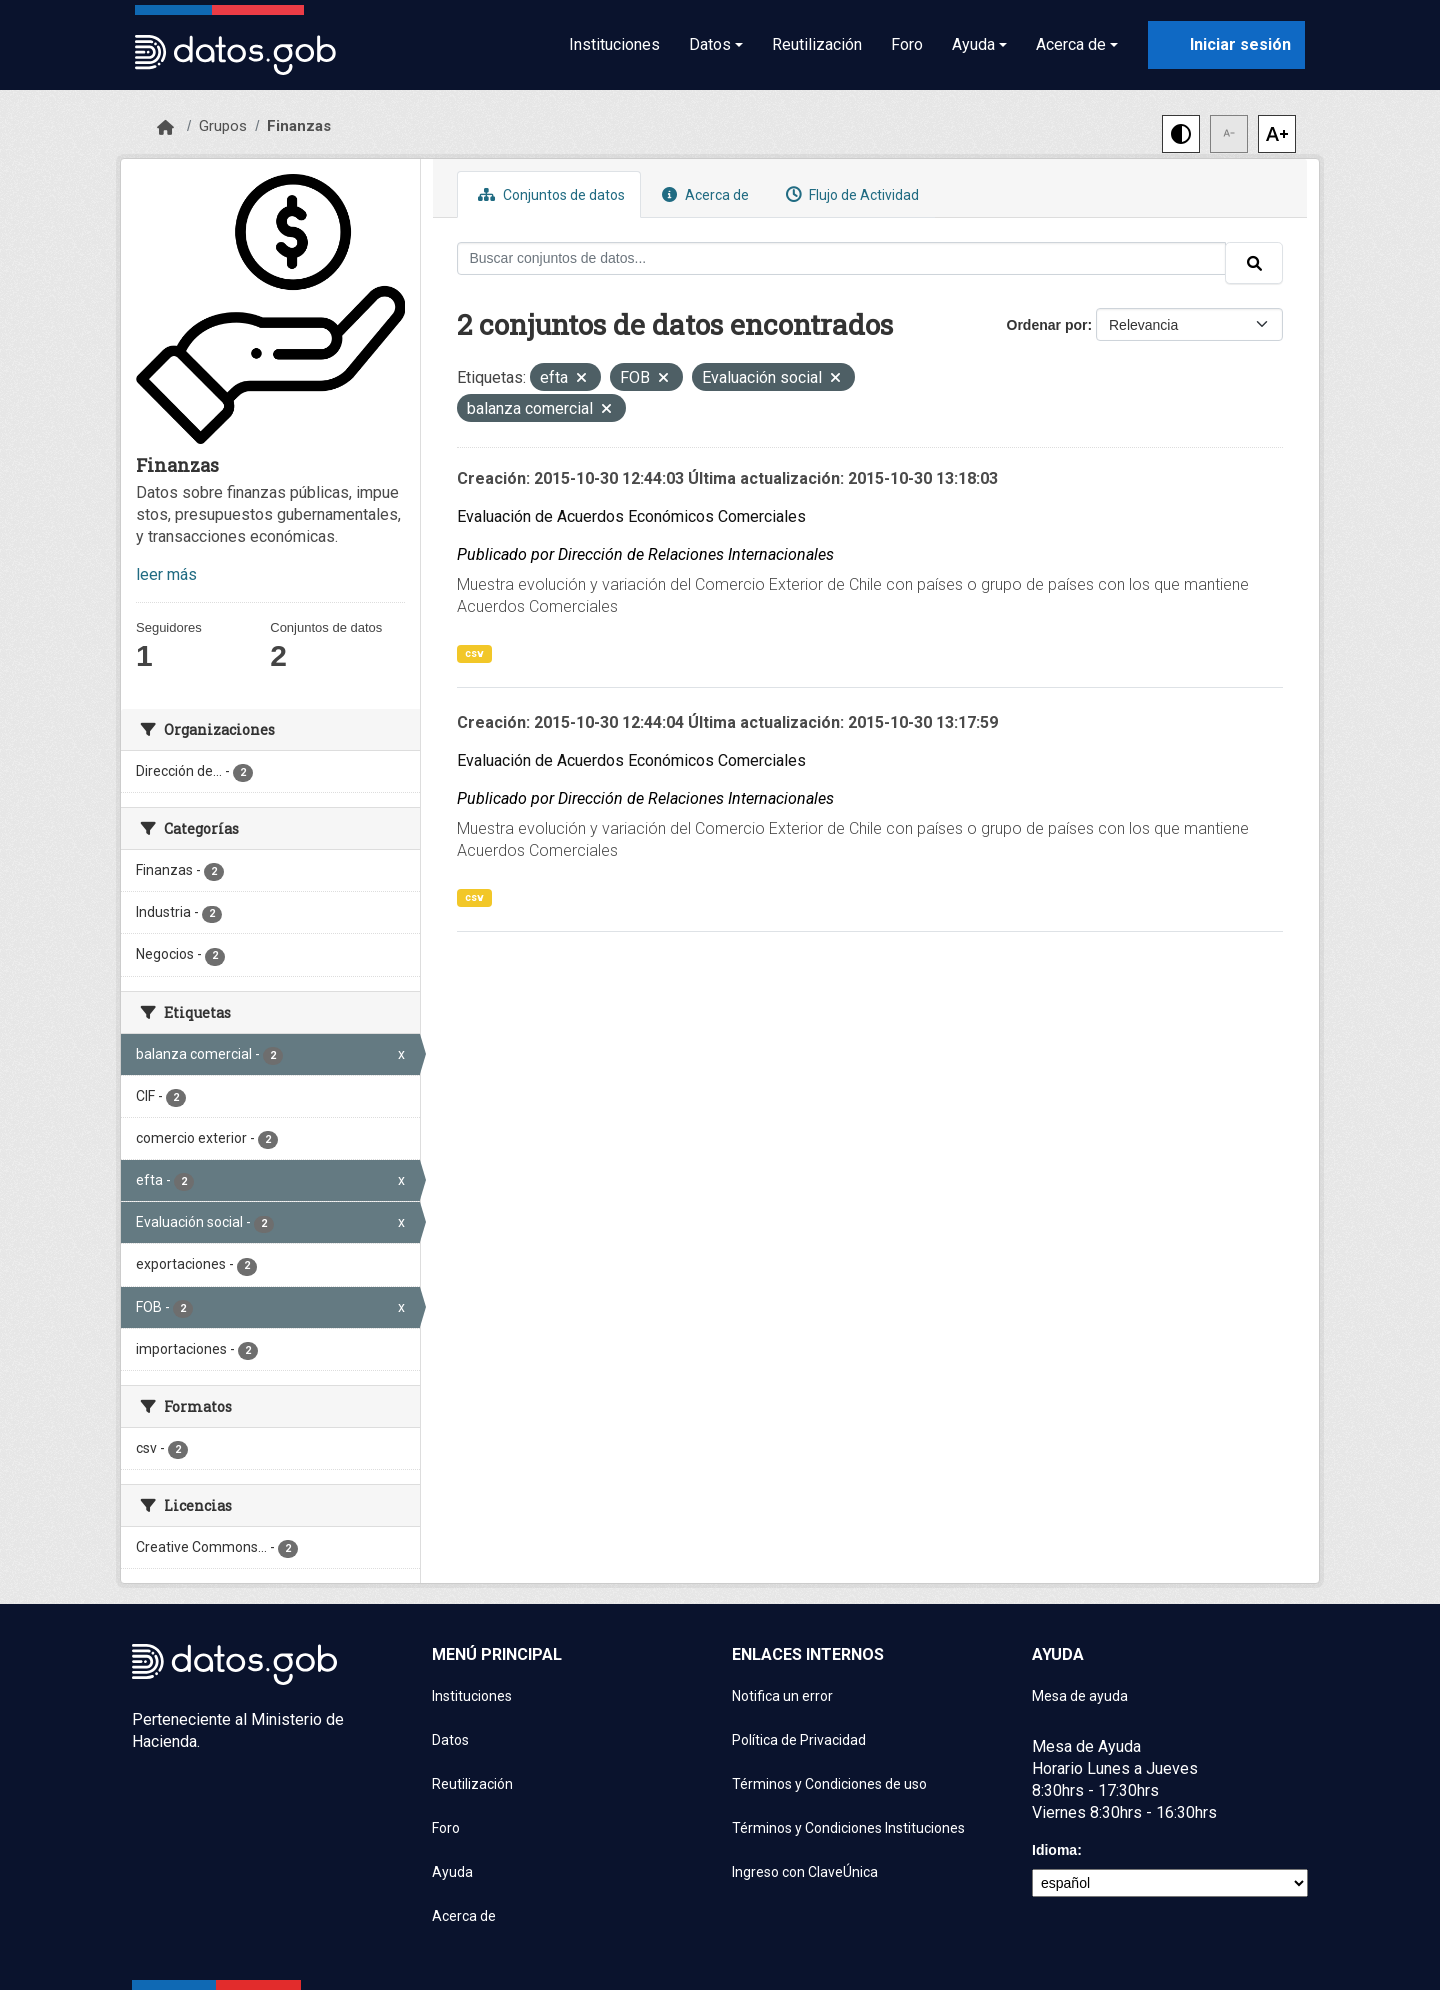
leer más (166, 574)
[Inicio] (165, 128)
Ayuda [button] (973, 44)
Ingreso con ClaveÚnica (805, 1872)
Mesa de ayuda (1080, 1696)
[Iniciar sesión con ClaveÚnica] (1226, 45)
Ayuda (452, 1872)
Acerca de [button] (1071, 44)
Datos (450, 1740)
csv (474, 653)
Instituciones (614, 44)
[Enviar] (1254, 263)
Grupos (223, 126)
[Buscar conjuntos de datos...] (842, 258)
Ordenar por (1047, 325)
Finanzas (299, 126)
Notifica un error (782, 1696)
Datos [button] (710, 44)
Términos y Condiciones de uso (829, 1784)
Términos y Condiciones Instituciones (848, 1828)
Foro (907, 44)
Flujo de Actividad (850, 194)
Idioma (1054, 1850)
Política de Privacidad (799, 1740)
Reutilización (817, 44)
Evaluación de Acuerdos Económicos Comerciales (631, 516)
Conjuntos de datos (549, 194)
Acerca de (703, 194)
